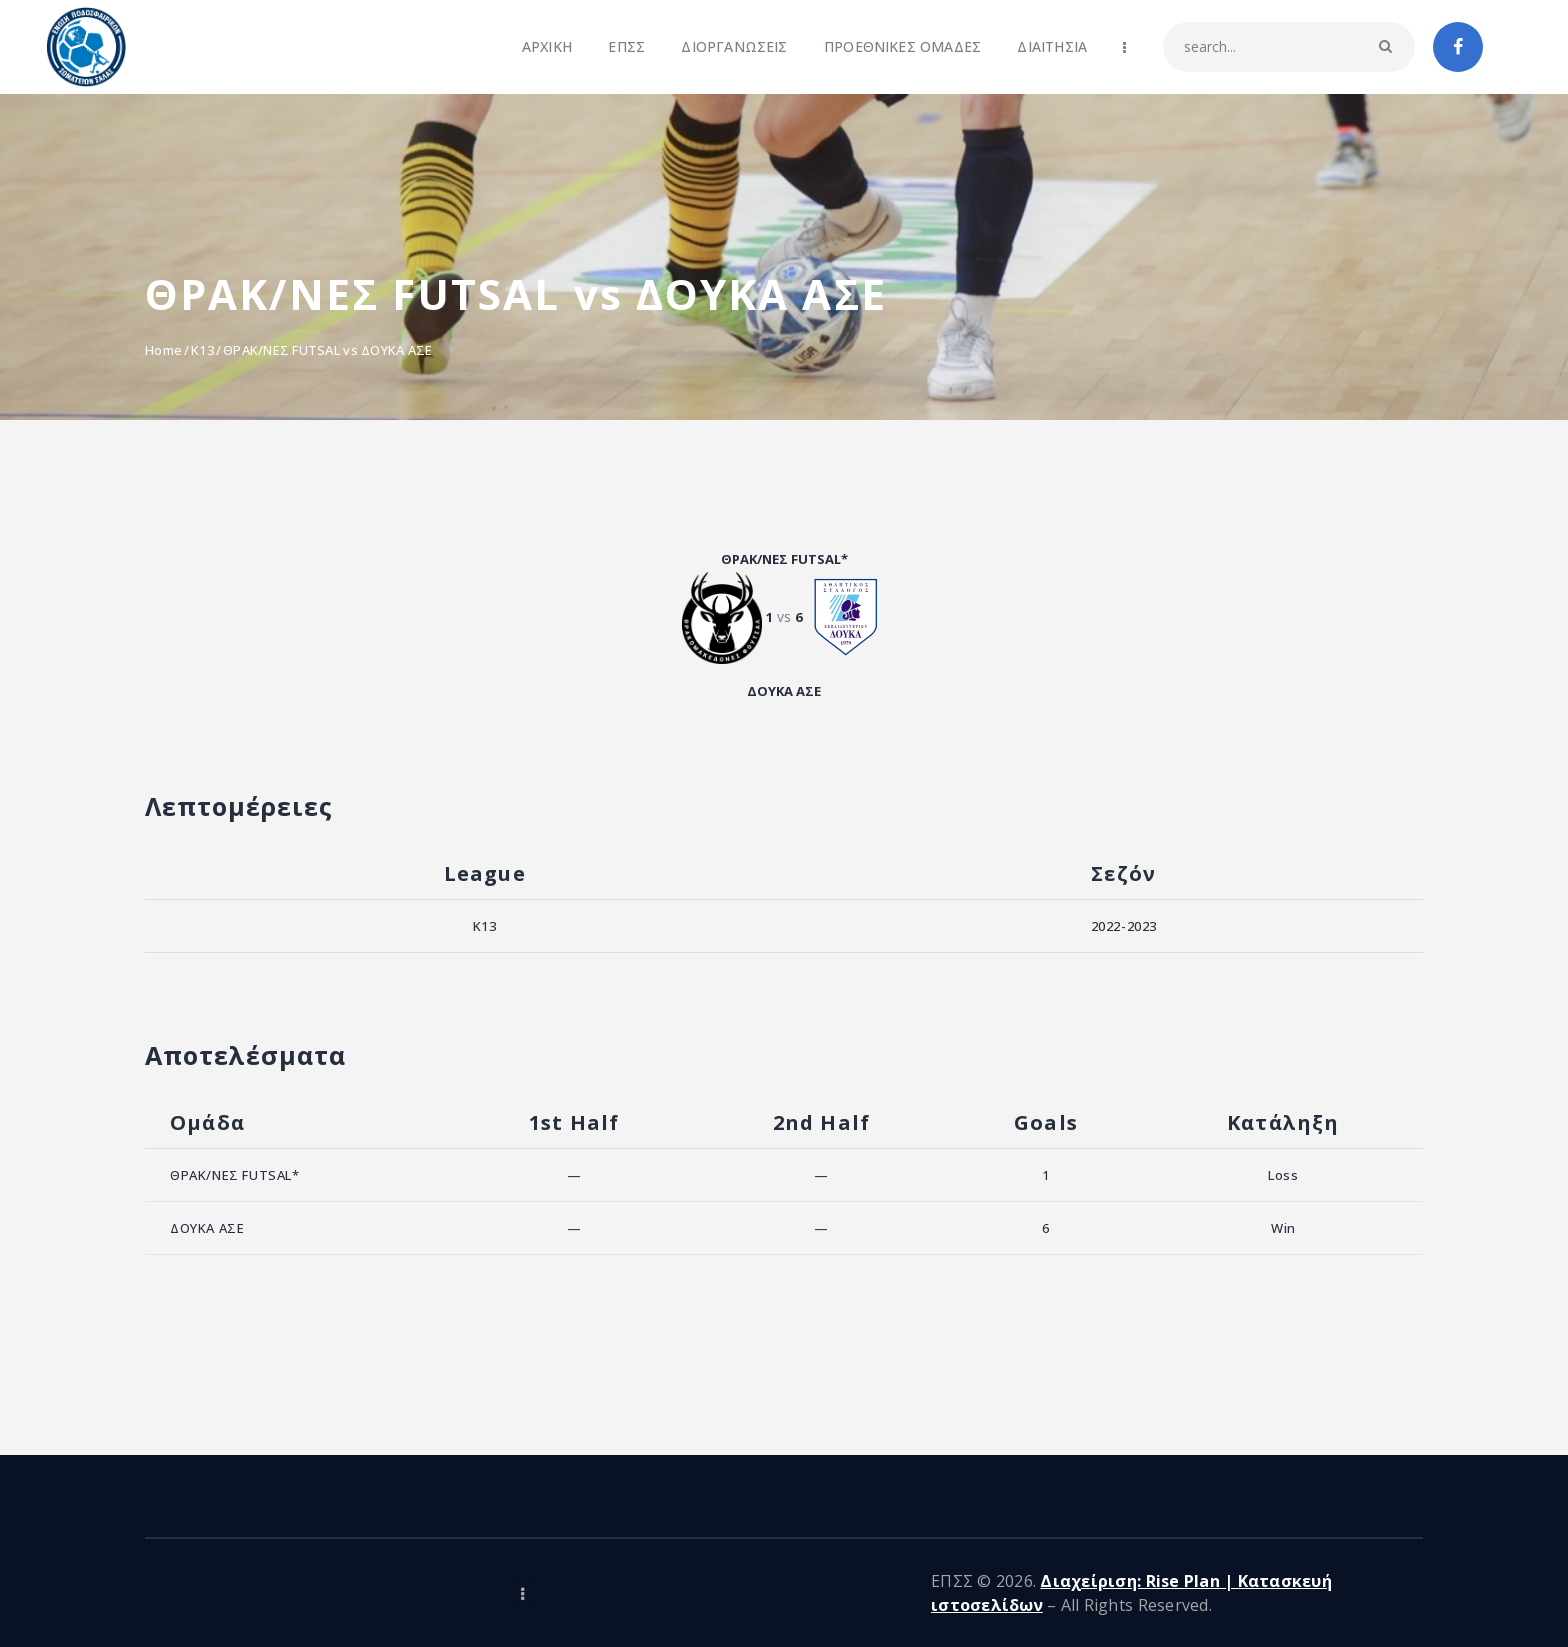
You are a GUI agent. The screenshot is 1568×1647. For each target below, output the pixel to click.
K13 (202, 350)
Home (163, 350)
